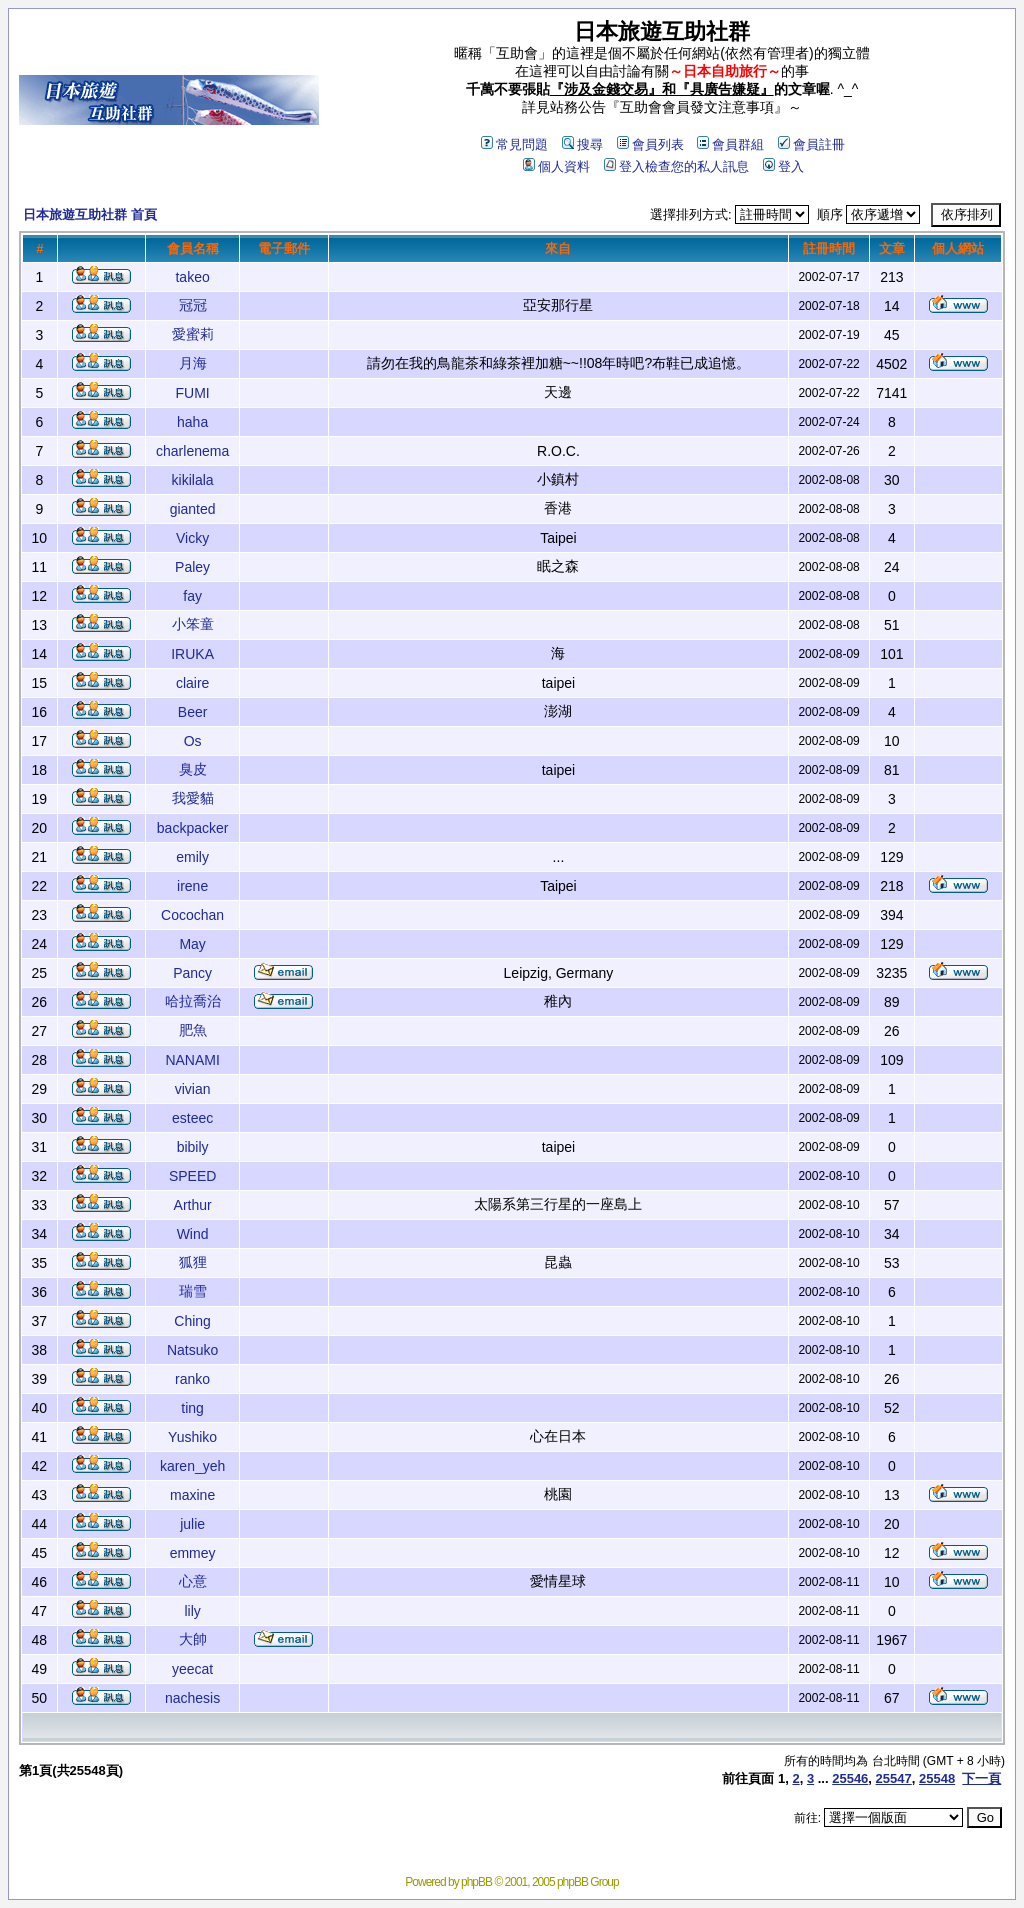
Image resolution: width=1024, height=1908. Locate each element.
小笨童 (193, 624)
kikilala (193, 480)
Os (193, 741)
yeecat (192, 1669)
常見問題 (514, 144)
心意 (193, 1581)
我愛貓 (193, 798)
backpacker (193, 828)
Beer (193, 712)
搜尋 (582, 144)
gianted (193, 509)
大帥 (193, 1639)
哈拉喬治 (193, 1001)
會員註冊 (811, 144)
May (192, 944)
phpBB (476, 1882)
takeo (192, 277)
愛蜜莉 (193, 334)
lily (192, 1611)
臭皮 (193, 769)
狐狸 (193, 1262)
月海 (193, 363)
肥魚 (193, 1030)
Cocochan (192, 915)
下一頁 (981, 1778)
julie (192, 1524)
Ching (192, 1321)
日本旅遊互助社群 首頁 (90, 214)
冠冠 (193, 305)
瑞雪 (193, 1291)
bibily (193, 1147)
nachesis (192, 1698)
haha (192, 422)
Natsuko (192, 1350)
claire (192, 683)
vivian (193, 1089)
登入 (783, 166)
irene (192, 886)
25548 (937, 1778)
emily (192, 857)
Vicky (192, 538)
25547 (894, 1778)
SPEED (192, 1176)
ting (192, 1408)
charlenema (192, 451)
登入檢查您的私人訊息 (676, 166)
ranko (192, 1379)
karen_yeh (192, 1466)
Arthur (193, 1205)
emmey (193, 1553)
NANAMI (192, 1060)
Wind (193, 1234)
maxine (192, 1495)
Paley (192, 567)
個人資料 (556, 166)
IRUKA (192, 654)
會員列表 (650, 144)
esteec (192, 1118)
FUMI (193, 393)
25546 (850, 1778)
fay (192, 596)
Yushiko (192, 1437)
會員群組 (730, 144)
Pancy (192, 973)
